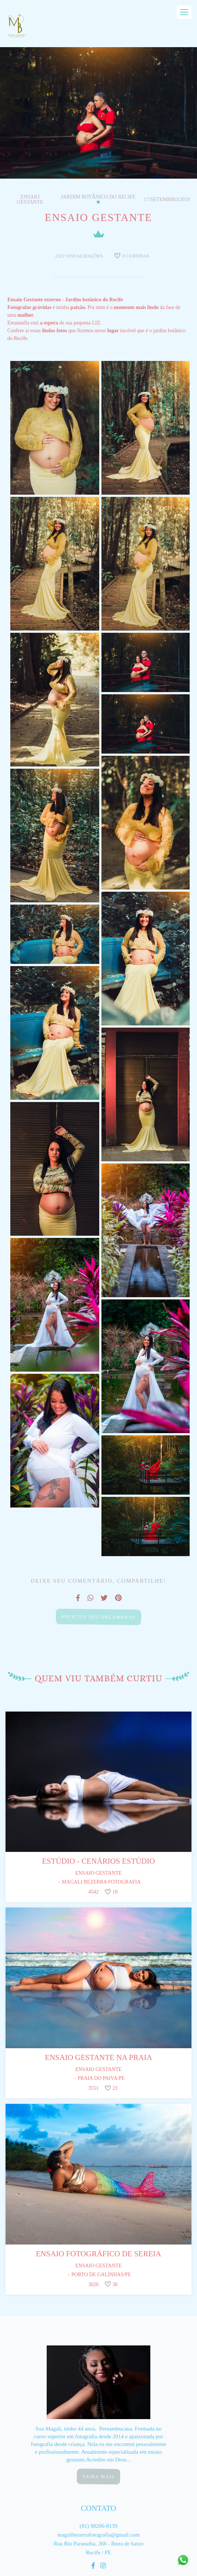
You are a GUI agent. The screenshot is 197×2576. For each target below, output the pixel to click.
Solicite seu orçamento (98, 1617)
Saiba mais (98, 2476)
